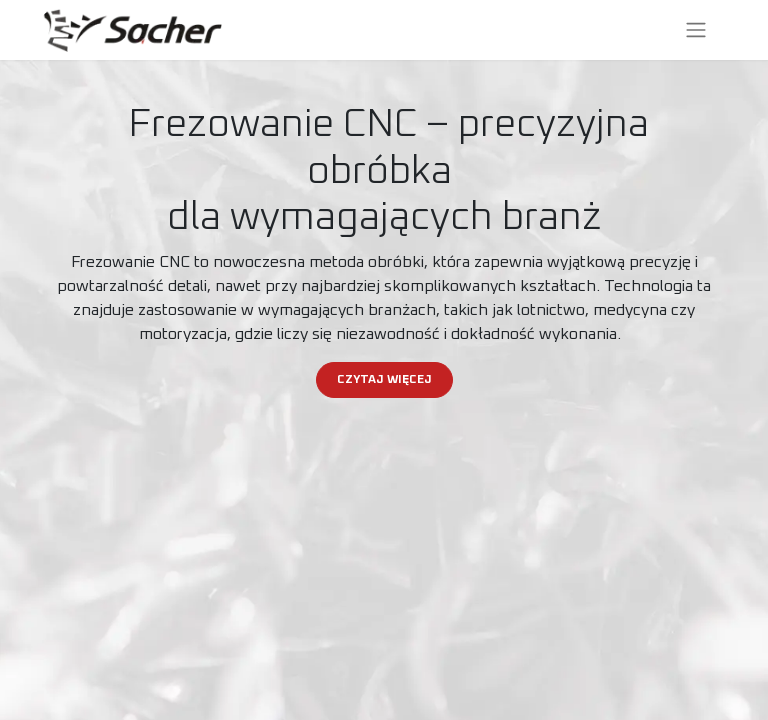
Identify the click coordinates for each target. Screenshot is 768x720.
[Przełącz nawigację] (696, 30)
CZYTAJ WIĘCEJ (384, 380)
